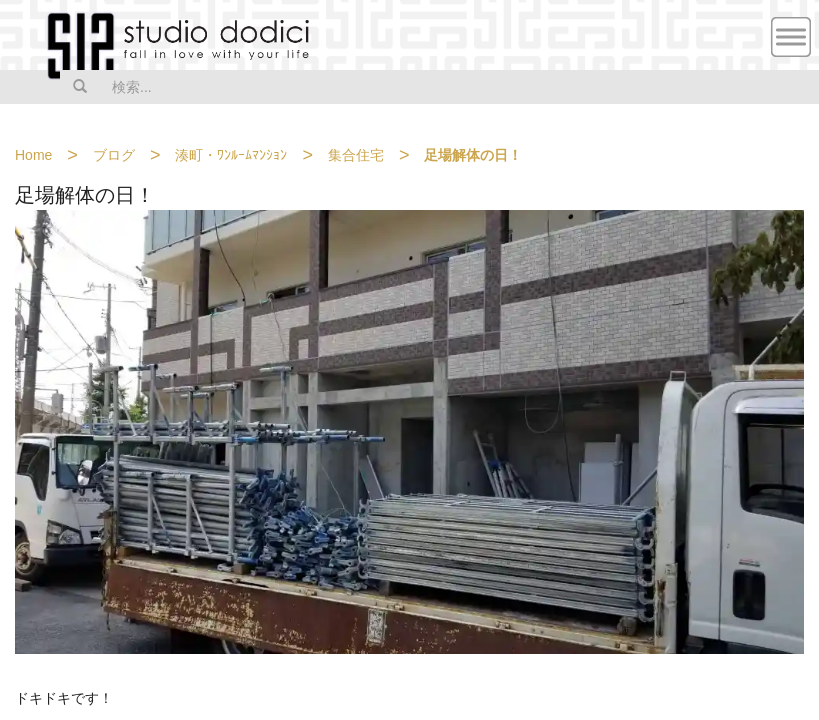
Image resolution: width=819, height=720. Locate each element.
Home (33, 155)
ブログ (114, 155)
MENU (791, 37)
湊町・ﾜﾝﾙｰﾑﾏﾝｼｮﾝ (231, 155)
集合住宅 (356, 155)
